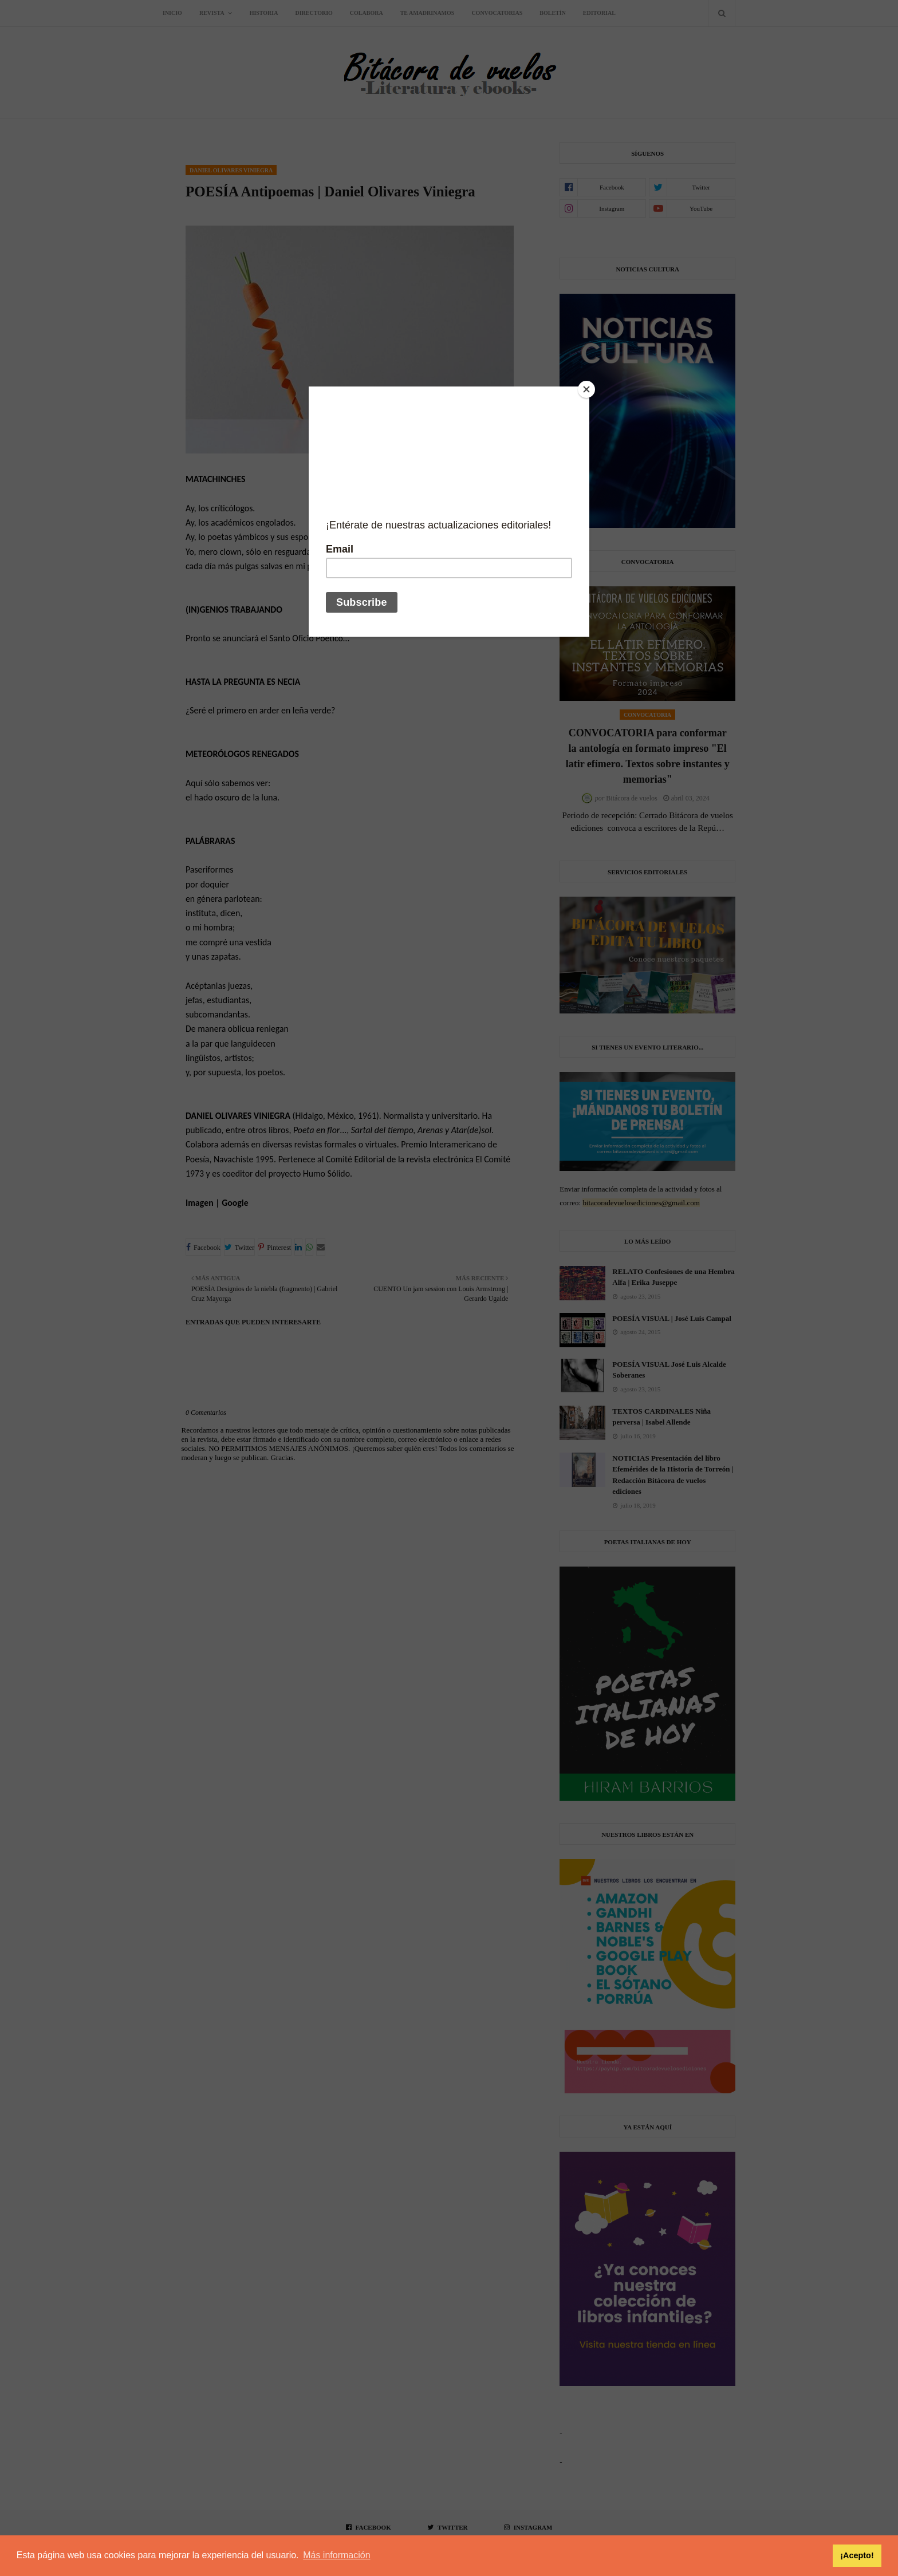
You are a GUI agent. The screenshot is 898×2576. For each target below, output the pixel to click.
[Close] (586, 389)
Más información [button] (336, 2555)
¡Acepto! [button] (856, 2555)
